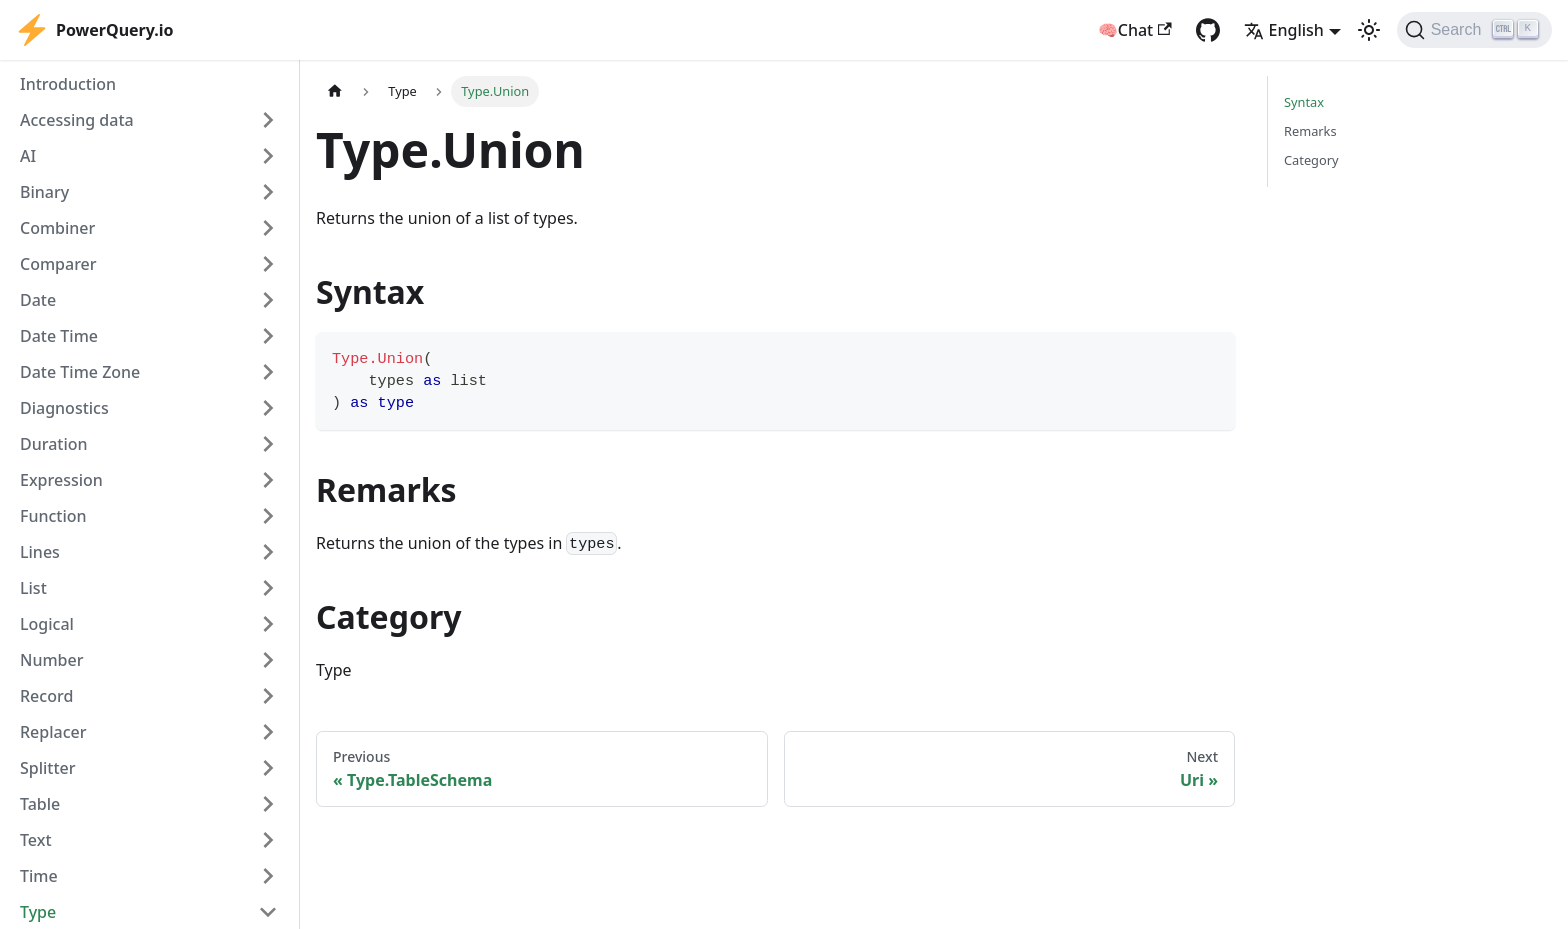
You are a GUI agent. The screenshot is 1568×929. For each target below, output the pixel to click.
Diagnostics (64, 408)
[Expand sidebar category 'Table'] (268, 804)
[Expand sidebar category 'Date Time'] (268, 336)
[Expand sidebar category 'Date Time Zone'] (268, 372)
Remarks (1310, 131)
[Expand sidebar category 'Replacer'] (268, 732)
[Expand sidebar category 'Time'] (268, 876)
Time (39, 876)
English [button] (1284, 30)
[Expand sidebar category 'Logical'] (268, 624)
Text (36, 840)
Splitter (48, 768)
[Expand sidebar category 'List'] (268, 588)
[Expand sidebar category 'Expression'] (268, 480)
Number (51, 660)
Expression (61, 480)
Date (38, 300)
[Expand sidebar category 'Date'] (268, 300)
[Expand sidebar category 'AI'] (268, 156)
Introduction (68, 84)
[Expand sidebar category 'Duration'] (268, 444)
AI (28, 156)
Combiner (57, 228)
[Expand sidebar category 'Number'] (268, 660)
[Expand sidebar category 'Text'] (268, 840)
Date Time (59, 336)
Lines (40, 552)
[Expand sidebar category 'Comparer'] (268, 264)
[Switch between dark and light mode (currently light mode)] (1369, 30)
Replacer (53, 732)
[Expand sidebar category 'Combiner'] (268, 228)
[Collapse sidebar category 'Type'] (268, 912)
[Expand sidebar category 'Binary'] (268, 192)
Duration (54, 444)
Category (1311, 160)
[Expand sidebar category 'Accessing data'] (268, 120)
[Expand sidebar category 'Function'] (268, 516)
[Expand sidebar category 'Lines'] (268, 552)
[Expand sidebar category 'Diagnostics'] (268, 408)
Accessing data (77, 120)
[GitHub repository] (1208, 30)
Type (38, 912)
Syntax (1304, 102)
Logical (47, 624)
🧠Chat (1135, 30)
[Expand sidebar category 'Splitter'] (268, 768)
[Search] (1474, 30)
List (33, 588)
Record (46, 696)
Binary (44, 192)
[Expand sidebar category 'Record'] (268, 696)
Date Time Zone (80, 372)
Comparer (58, 264)
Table (40, 804)
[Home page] (335, 91)
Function (53, 516)
